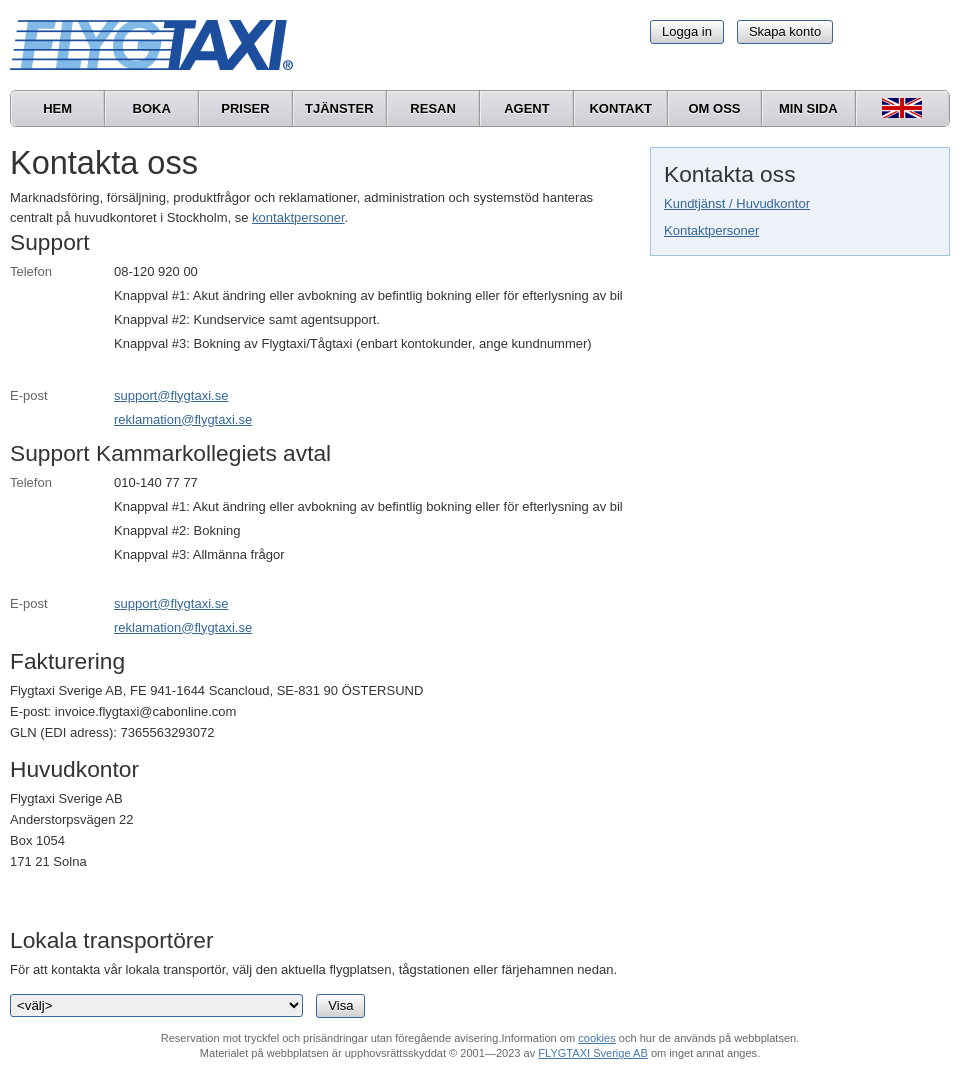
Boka (152, 108)
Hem (57, 108)
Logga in (687, 31)
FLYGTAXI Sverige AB (593, 1053)
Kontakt (620, 108)
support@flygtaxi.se (171, 395)
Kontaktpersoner (711, 230)
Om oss (714, 108)
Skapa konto (785, 31)
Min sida (808, 108)
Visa (340, 1005)
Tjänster (339, 108)
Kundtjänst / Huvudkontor (737, 203)
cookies (596, 1038)
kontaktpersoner (298, 217)
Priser (245, 108)
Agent (527, 108)
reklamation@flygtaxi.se (183, 419)
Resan (433, 108)
